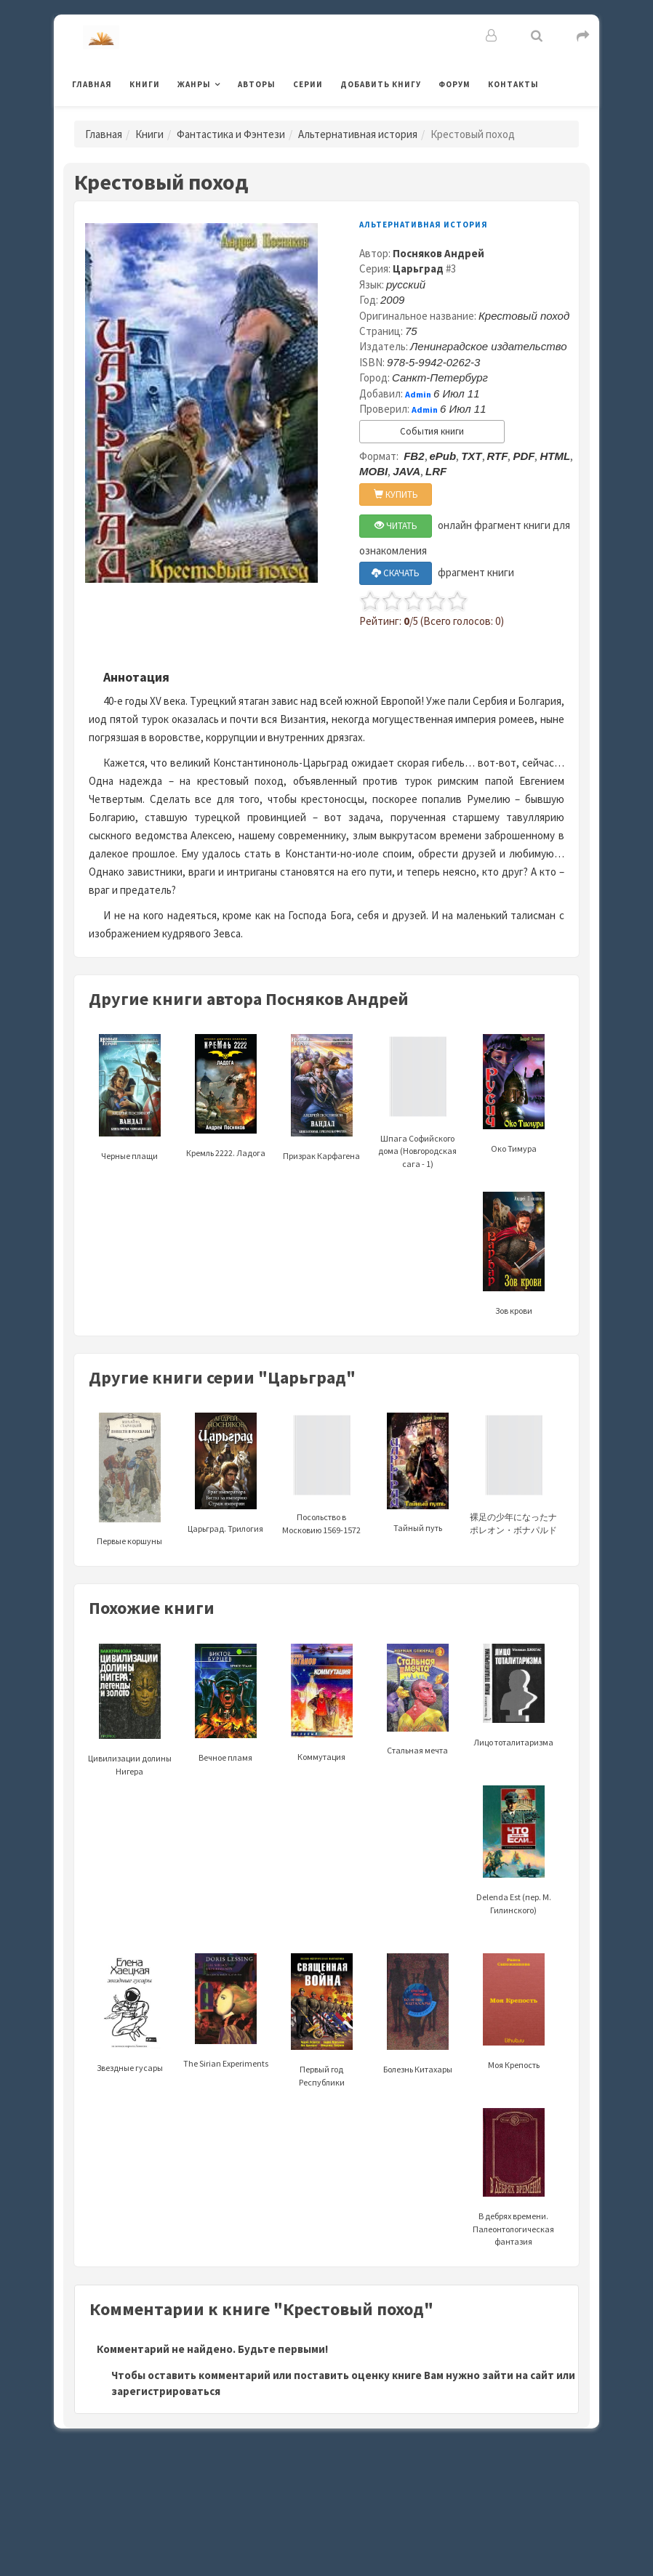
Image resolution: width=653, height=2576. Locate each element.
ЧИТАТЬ (395, 526)
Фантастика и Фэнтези (231, 134)
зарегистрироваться (165, 2391)
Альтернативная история (357, 134)
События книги (432, 431)
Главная (92, 84)
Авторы (257, 84)
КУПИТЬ (396, 494)
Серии (308, 84)
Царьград (418, 268)
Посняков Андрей (438, 253)
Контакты (513, 84)
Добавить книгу (380, 84)
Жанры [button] (194, 84)
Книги (144, 84)
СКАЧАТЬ (396, 573)
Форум (454, 84)
